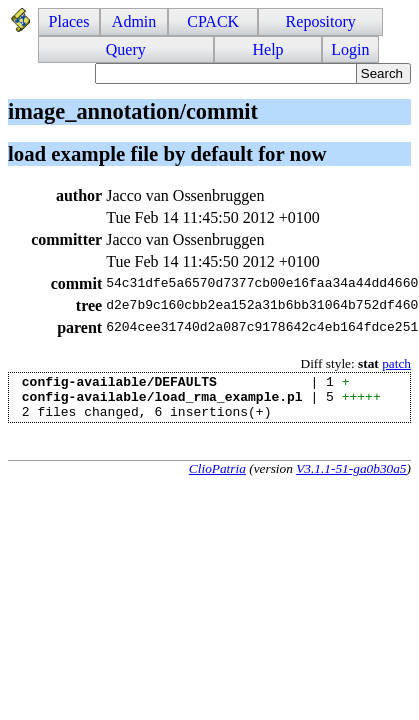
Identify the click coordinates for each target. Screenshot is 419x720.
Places (69, 21)
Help (267, 49)
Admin (134, 21)
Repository (321, 21)
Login (350, 49)
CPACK (213, 21)
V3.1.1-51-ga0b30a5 (351, 477)
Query (126, 49)
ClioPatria (217, 477)
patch (396, 363)
